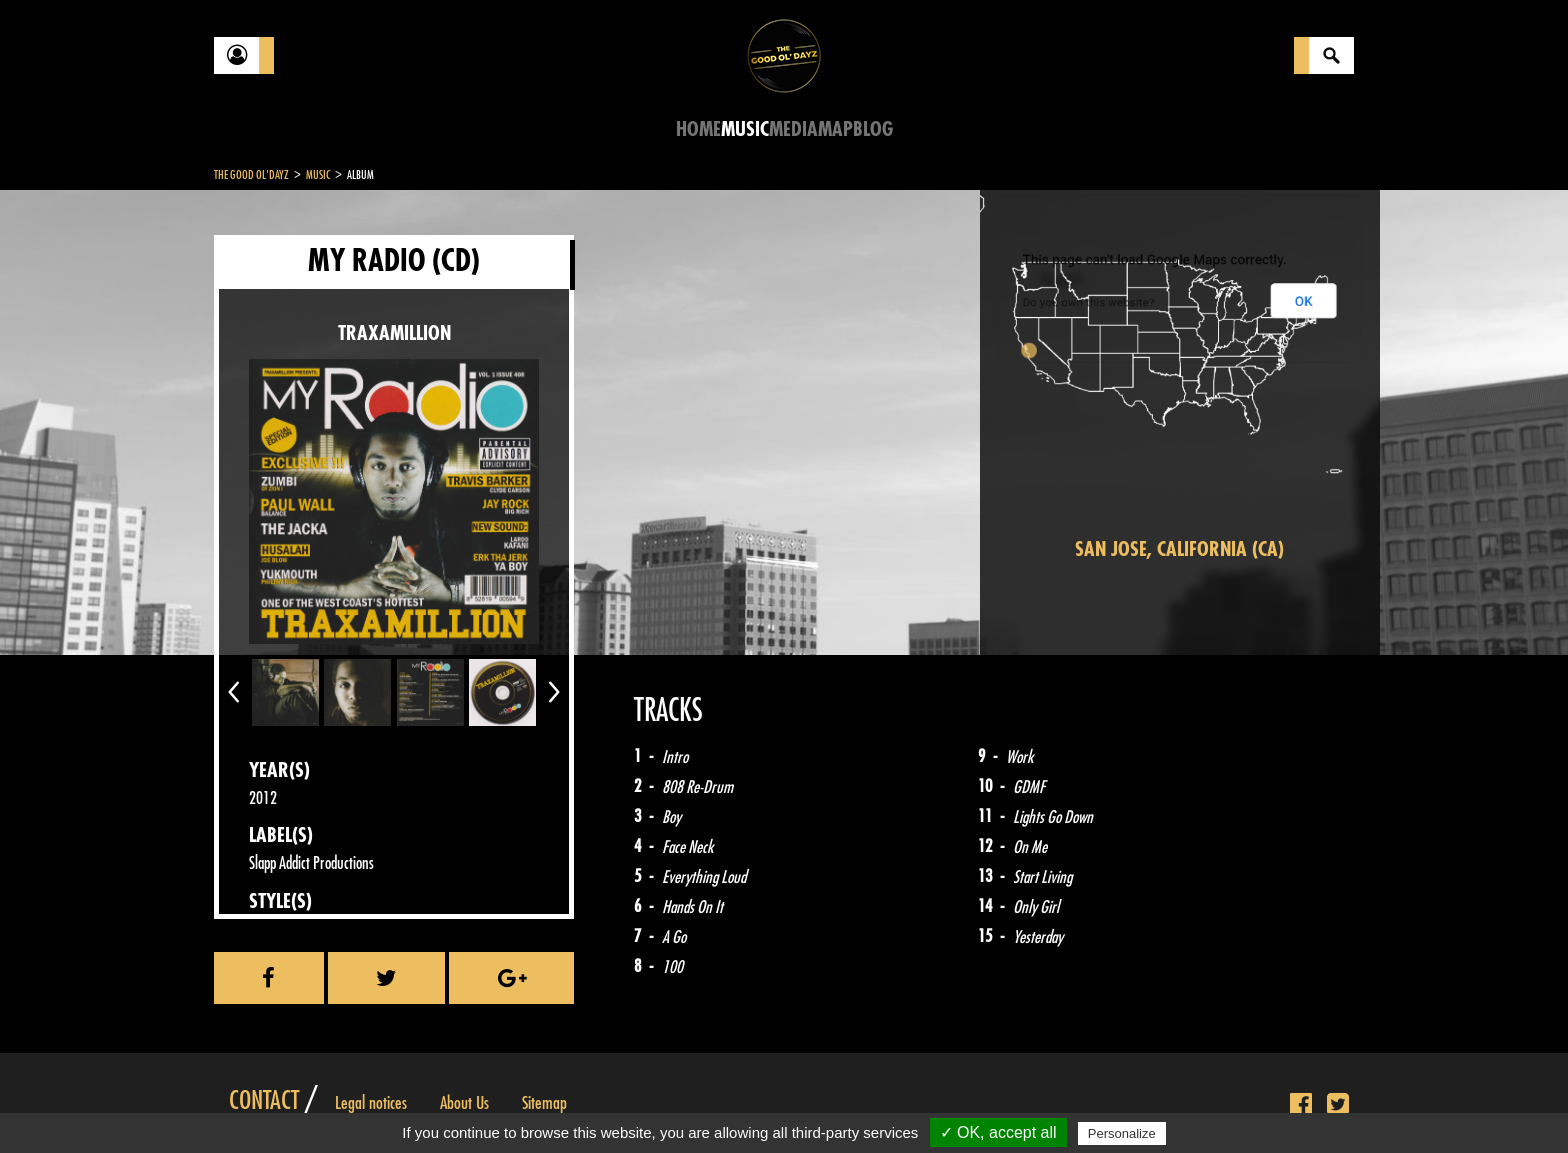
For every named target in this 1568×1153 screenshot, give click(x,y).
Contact (264, 1101)
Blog (873, 129)
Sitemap (544, 1103)
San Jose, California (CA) (1179, 549)
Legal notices (371, 1103)
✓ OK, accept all (998, 1132)
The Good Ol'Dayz (251, 175)
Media (793, 129)
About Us (464, 1103)
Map (835, 129)
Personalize (1122, 1133)
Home (698, 129)
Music (745, 129)
